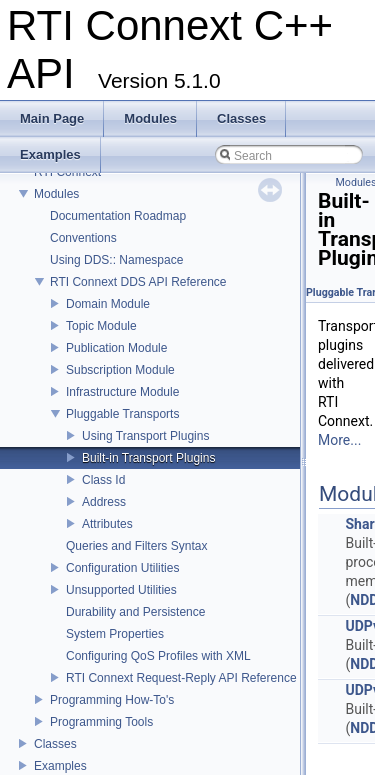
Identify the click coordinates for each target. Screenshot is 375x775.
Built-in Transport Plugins (148, 458)
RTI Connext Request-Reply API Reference (181, 678)
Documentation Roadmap (118, 216)
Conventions (83, 238)
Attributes (107, 524)
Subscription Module (120, 370)
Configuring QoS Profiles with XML (158, 656)
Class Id (103, 480)
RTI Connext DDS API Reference (138, 282)
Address (104, 502)
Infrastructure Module (122, 392)
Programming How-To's (112, 700)
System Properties (115, 634)
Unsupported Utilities (121, 590)
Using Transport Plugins (145, 436)
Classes (55, 744)
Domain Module (108, 304)
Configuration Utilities (122, 568)
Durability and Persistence (135, 612)
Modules (56, 194)
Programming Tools (101, 722)
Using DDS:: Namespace (116, 260)
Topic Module (101, 326)
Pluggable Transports (122, 414)
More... (339, 440)
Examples (60, 766)
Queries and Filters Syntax (136, 546)
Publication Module (116, 348)
